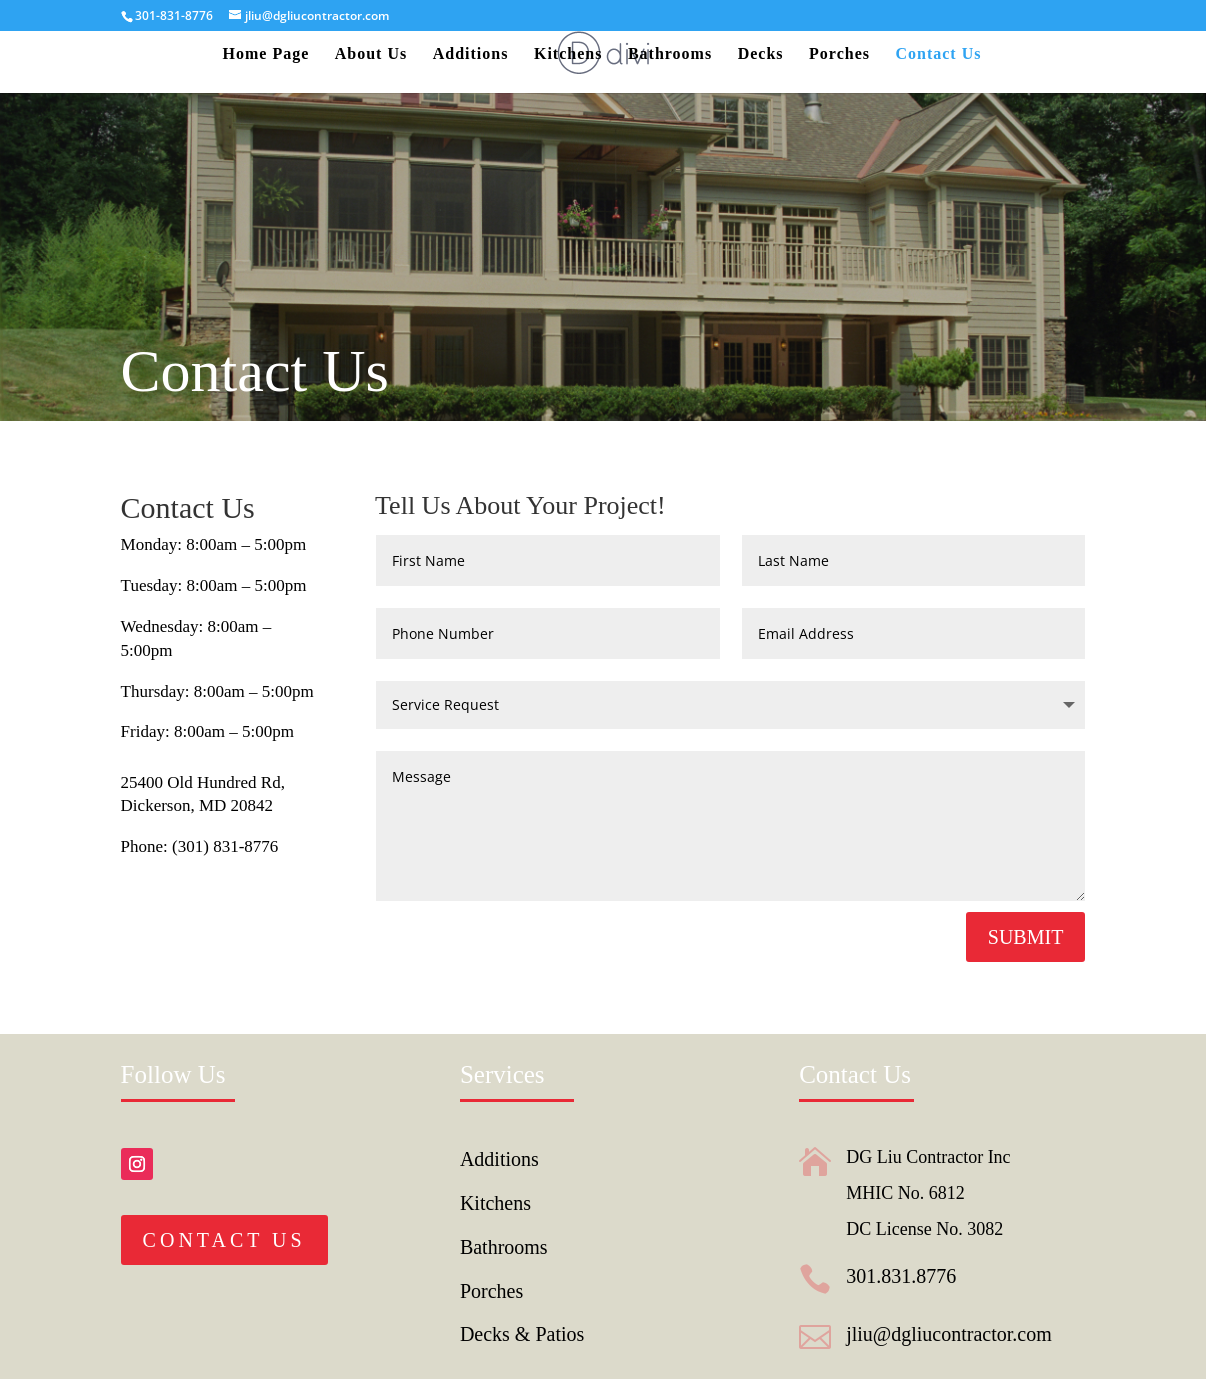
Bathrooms (670, 54)
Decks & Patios (522, 1334)
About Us (371, 54)
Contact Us (938, 54)
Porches (839, 54)
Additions (471, 54)
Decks (761, 54)
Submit (1026, 937)
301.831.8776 (901, 1276)
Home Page (266, 54)
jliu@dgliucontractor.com (949, 1334)
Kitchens (568, 54)
